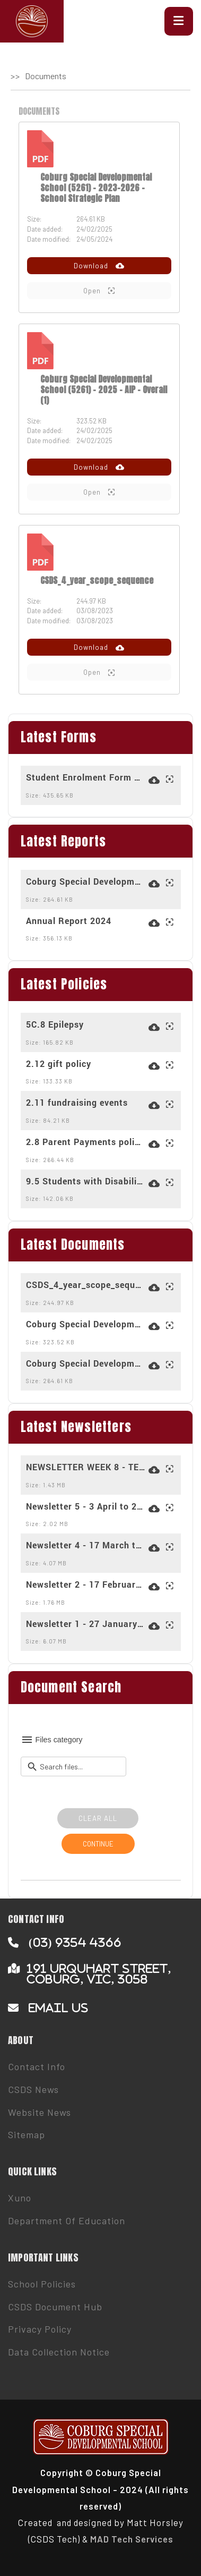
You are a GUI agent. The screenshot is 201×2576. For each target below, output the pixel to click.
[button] (178, 21)
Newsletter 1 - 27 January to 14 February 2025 (86, 1624)
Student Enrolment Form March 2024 (86, 777)
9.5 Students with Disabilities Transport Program (86, 1181)
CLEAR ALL (97, 1818)
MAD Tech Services (131, 2538)
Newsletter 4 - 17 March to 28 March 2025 (86, 1545)
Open (99, 290)
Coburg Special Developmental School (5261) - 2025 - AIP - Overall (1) (103, 389)
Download (99, 265)
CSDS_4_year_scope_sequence (96, 580)
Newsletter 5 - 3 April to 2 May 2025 (86, 1506)
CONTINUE (98, 1844)
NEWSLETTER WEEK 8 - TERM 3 (86, 1467)
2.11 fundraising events (77, 1102)
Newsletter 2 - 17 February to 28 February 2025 (86, 1584)
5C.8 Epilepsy (55, 1024)
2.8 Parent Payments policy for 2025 (86, 1142)
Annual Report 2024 (68, 921)
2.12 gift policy (58, 1063)
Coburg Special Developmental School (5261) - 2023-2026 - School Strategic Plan (96, 188)
